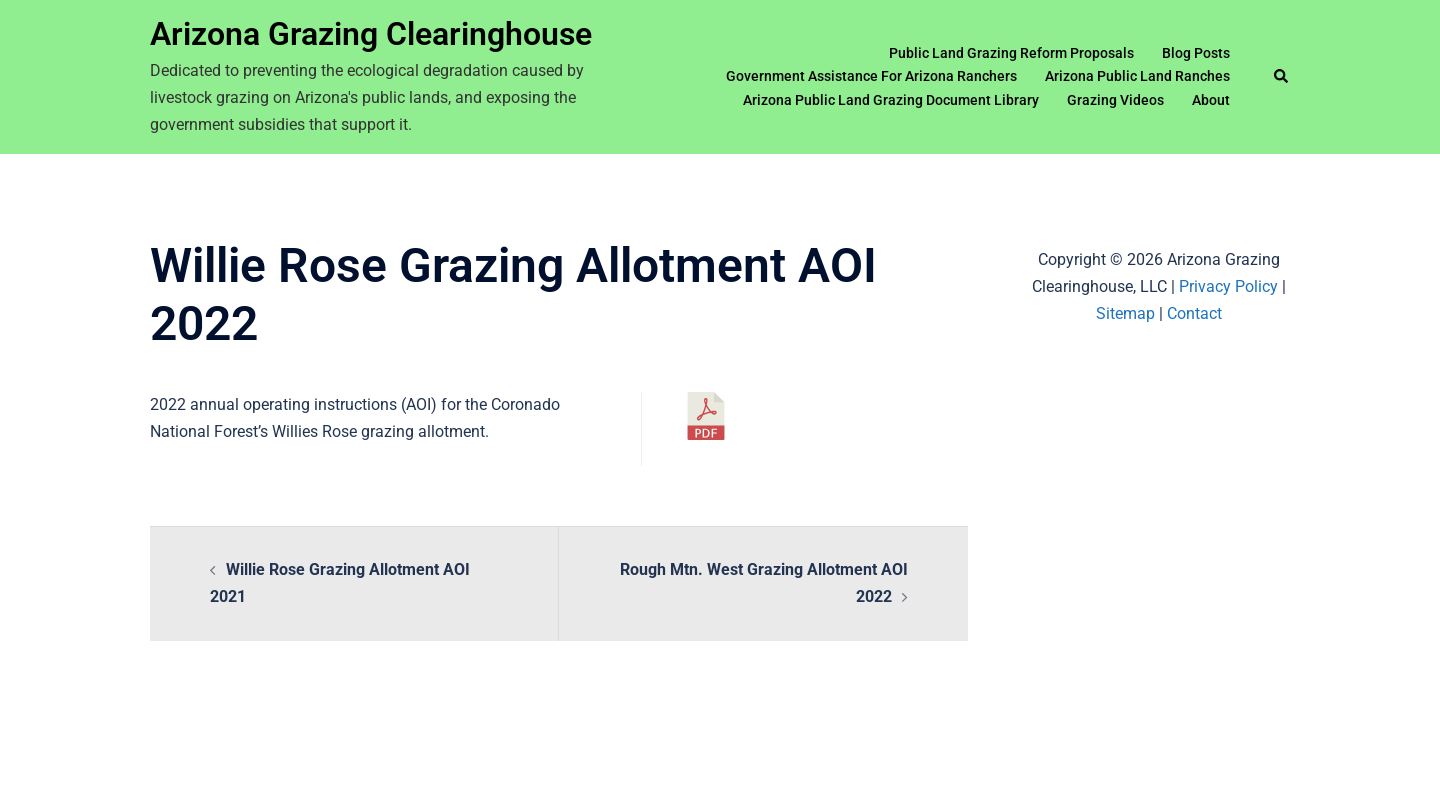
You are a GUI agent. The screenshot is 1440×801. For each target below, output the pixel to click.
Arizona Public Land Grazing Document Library (891, 100)
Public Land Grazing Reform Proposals (1011, 53)
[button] (1282, 77)
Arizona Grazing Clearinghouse (371, 34)
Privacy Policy (1228, 286)
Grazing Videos (1115, 100)
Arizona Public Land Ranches (1137, 76)
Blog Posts (1196, 53)
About (1211, 100)
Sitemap (1125, 313)
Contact (1194, 313)
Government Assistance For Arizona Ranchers (871, 76)
